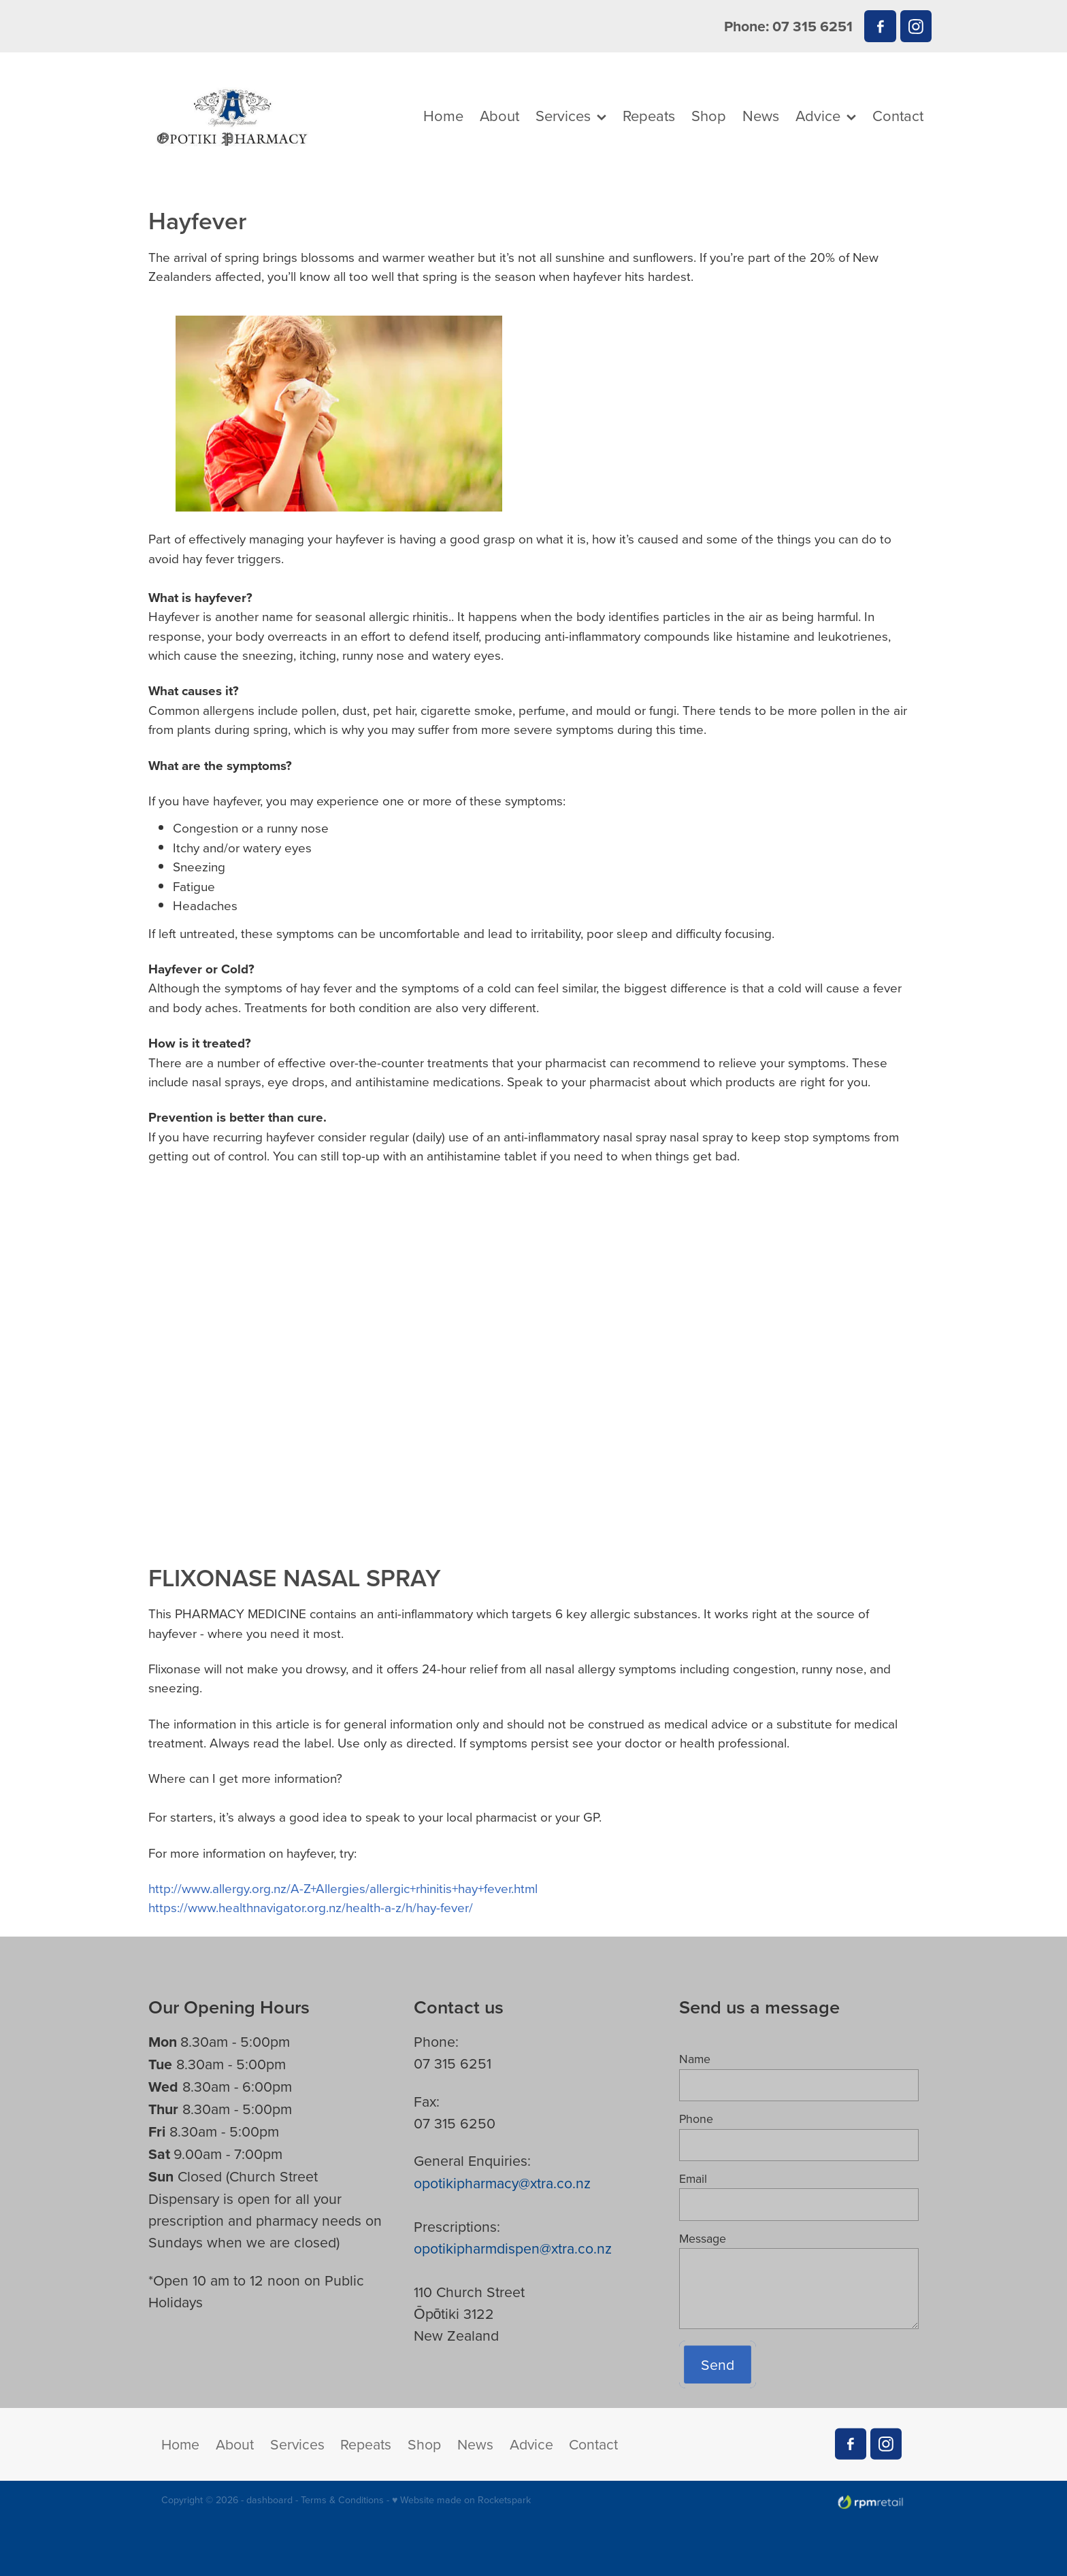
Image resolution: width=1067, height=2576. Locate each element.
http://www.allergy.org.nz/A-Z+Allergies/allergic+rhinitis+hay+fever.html (343, 1888)
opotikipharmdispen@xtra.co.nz (513, 2248)
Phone (696, 2119)
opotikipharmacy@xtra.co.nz (502, 2183)
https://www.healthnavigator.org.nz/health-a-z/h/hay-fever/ (310, 1907)
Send (717, 2364)
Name (694, 2059)
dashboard (269, 2500)
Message (702, 2238)
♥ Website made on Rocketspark (461, 2500)
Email (693, 2179)
